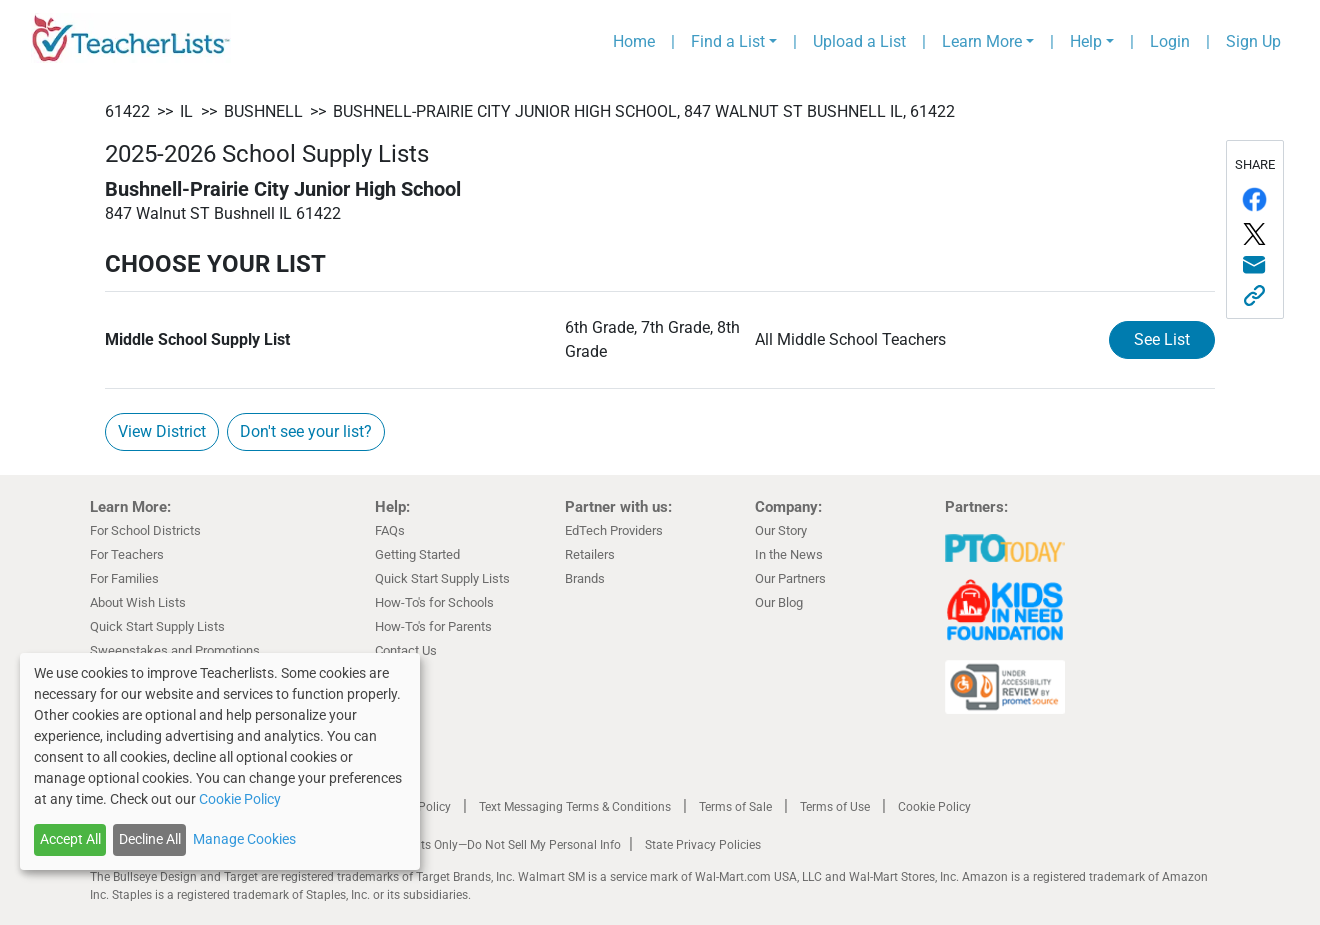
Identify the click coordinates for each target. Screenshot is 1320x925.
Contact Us (406, 650)
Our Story (781, 530)
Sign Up (1253, 41)
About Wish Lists (138, 602)
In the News (789, 554)
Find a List (728, 41)
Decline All (150, 839)
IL (186, 111)
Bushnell (263, 111)
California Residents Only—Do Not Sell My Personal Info (472, 845)
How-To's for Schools (434, 602)
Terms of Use (835, 807)
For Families (124, 578)
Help (1086, 41)
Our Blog (779, 602)
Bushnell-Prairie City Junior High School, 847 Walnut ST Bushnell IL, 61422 (644, 111)
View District (162, 431)
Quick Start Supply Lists (157, 626)
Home (634, 41)
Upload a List (859, 41)
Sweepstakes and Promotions (175, 650)
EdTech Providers (614, 530)
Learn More (982, 41)
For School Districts (145, 530)
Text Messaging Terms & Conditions (575, 807)
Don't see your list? (306, 431)
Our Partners (790, 578)
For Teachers (127, 554)
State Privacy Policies (703, 845)
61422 (127, 111)
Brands (585, 578)
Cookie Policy (934, 807)
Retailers (590, 554)
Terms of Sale (735, 807)
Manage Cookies (244, 839)
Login (1170, 41)
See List (1162, 339)
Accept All (70, 839)
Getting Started (417, 554)
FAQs (390, 530)
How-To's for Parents (433, 626)
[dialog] (220, 761)
